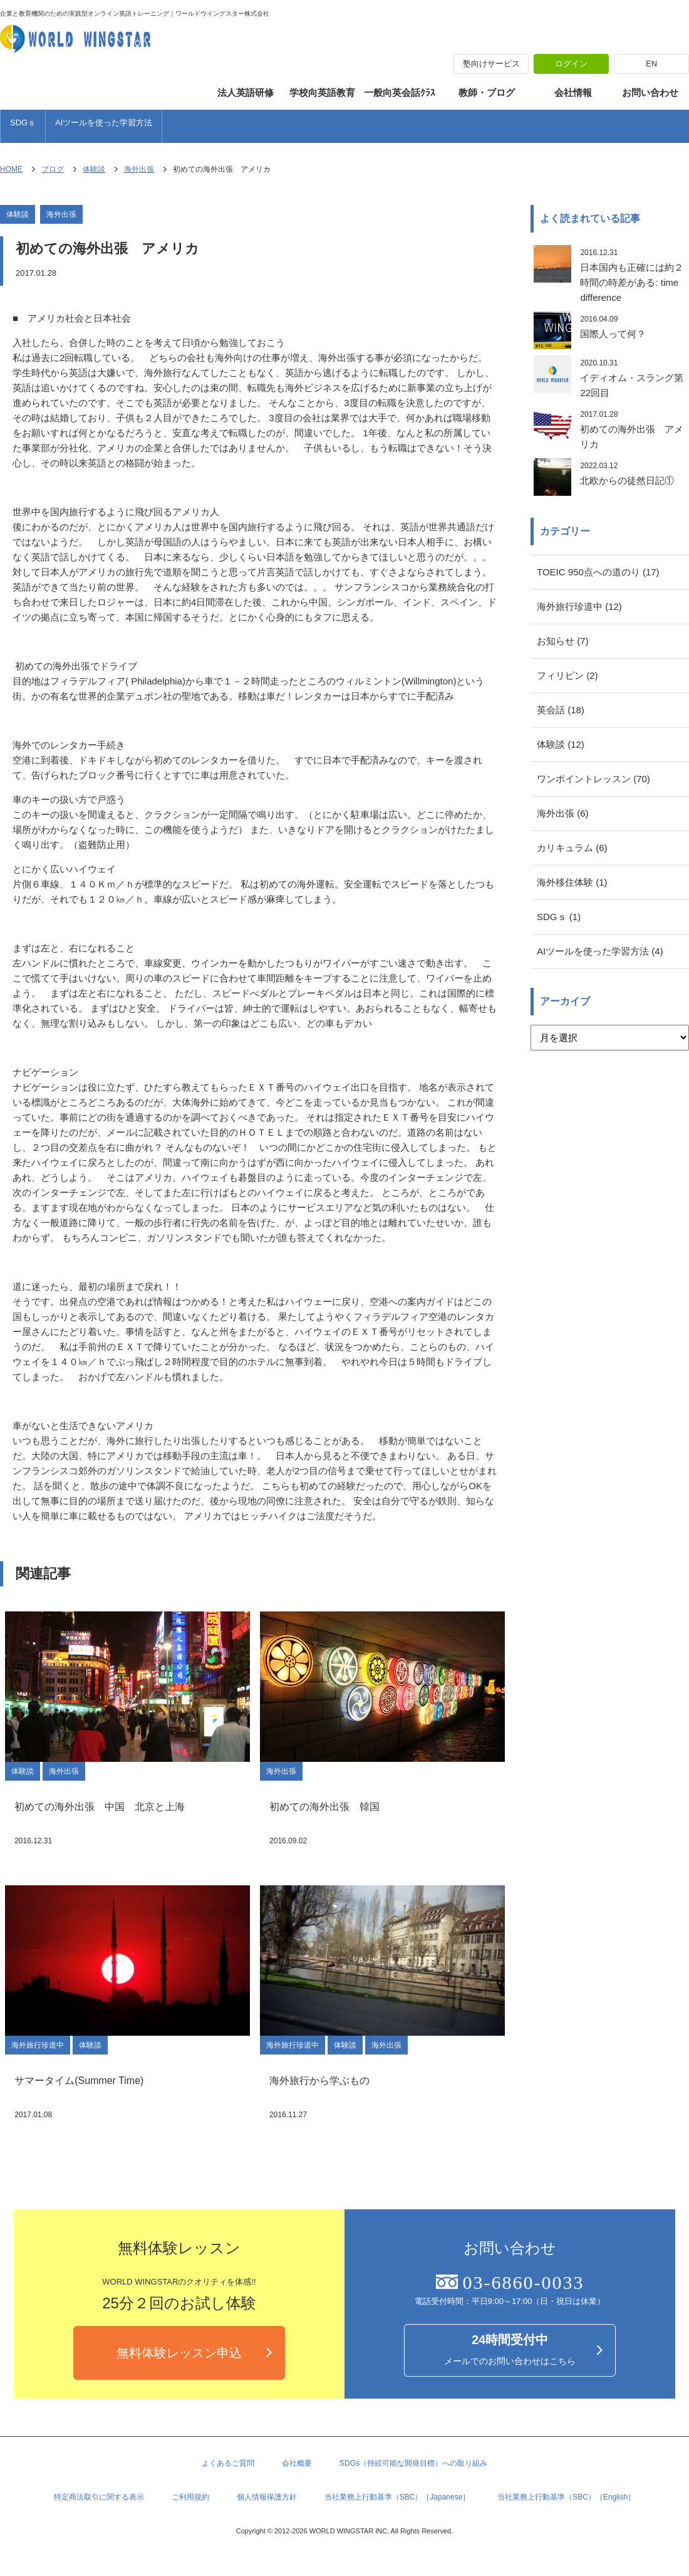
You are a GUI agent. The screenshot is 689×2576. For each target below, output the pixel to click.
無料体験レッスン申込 (179, 2353)
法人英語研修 (245, 92)
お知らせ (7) (563, 641)
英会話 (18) (560, 709)
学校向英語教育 (322, 92)
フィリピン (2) (567, 675)
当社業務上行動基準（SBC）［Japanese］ (397, 2497)
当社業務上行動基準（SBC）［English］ (566, 2497)
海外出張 (139, 169)
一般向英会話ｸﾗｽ (399, 92)
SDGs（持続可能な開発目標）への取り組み (413, 2463)
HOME (11, 169)
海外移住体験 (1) (572, 882)
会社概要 (297, 2463)
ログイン (571, 63)
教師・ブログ (486, 92)
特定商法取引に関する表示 (99, 2497)
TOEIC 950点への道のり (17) (598, 572)
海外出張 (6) (563, 813)
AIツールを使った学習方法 (103, 122)
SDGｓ (23, 122)
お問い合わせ (650, 92)
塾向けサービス (491, 63)
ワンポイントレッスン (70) (593, 778)
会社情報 (573, 92)
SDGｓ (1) (559, 916)
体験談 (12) (560, 744)
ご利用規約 (190, 2497)
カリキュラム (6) (572, 847)
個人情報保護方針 (267, 2497)
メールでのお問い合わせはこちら (510, 2349)
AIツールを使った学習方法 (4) (600, 951)
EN (651, 63)
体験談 (94, 169)
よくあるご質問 (228, 2463)
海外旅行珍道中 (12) (579, 606)
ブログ (52, 169)
